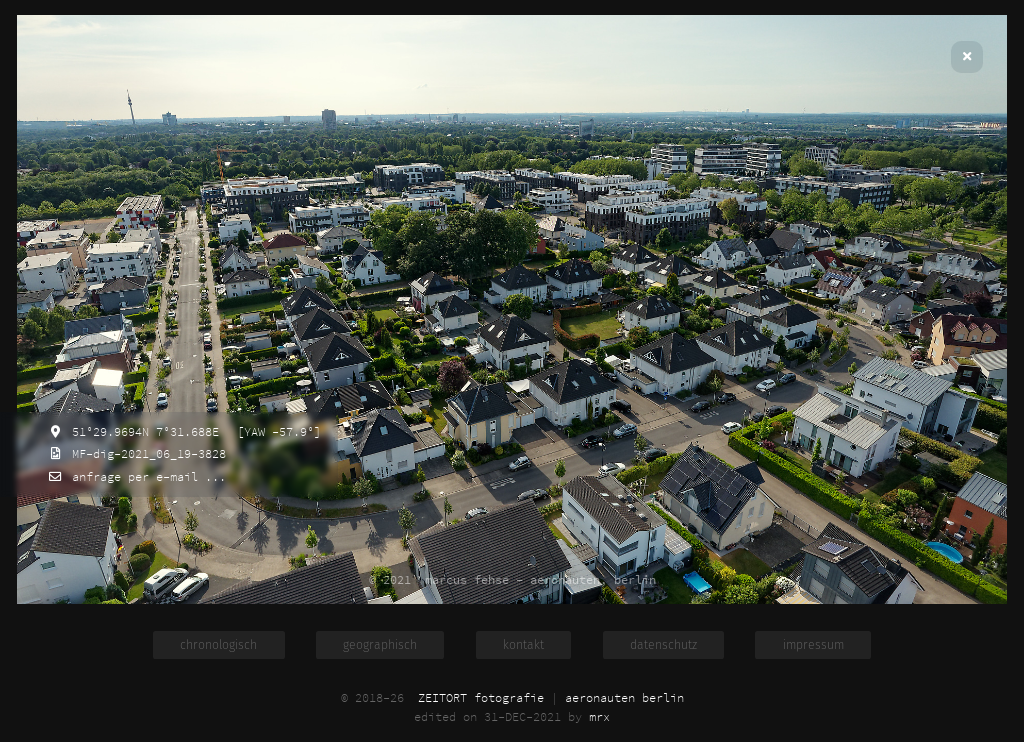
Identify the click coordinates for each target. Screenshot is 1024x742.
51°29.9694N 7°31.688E (142, 431)
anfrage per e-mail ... (145, 476)
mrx (599, 716)
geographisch (380, 645)
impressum (813, 645)
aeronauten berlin (624, 697)
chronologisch (218, 645)
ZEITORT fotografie (481, 697)
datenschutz (663, 645)
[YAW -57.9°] (275, 431)
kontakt (523, 645)
